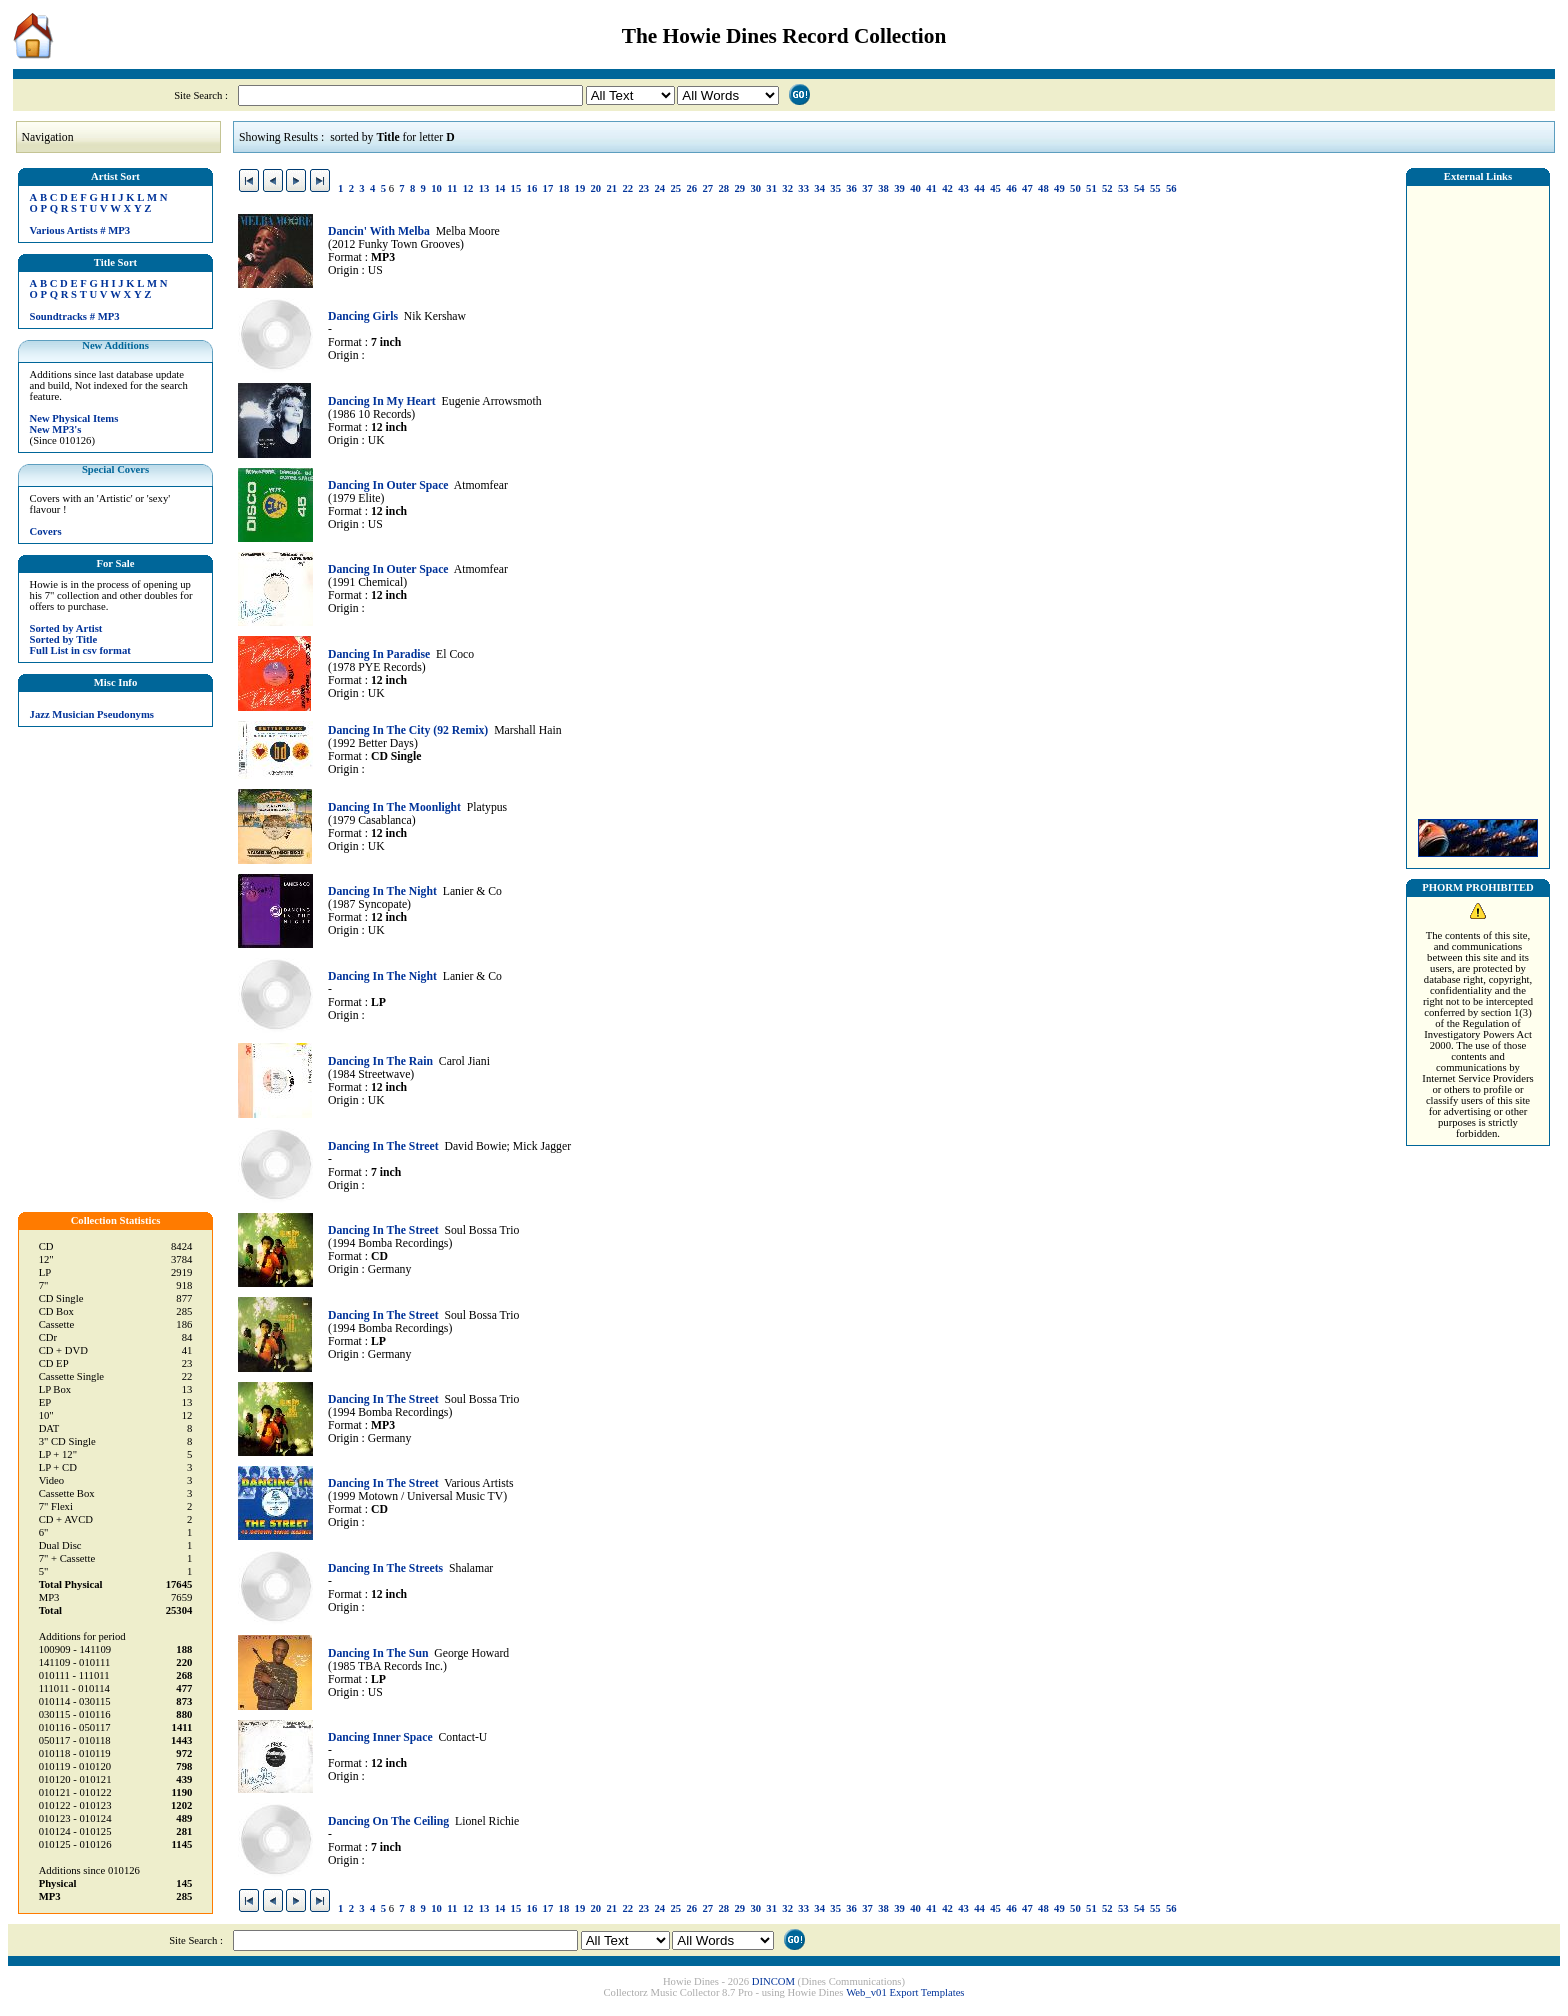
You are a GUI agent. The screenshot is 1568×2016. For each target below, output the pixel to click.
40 (915, 188)
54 (1139, 188)
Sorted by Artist (66, 628)
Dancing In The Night (382, 891)
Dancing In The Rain (380, 1061)
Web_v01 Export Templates (905, 1992)
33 (803, 188)
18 (564, 188)
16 (532, 188)
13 (484, 188)
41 (931, 188)
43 (963, 188)
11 (452, 188)
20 (596, 188)
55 (1155, 188)
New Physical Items (74, 418)
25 (675, 188)
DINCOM (773, 1981)
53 (1123, 188)
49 (1059, 188)
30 (755, 188)
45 (995, 188)
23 (643, 188)
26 (691, 188)
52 (1107, 188)
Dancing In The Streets (385, 1568)
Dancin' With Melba (379, 231)
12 (468, 188)
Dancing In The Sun (378, 1653)
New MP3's (56, 429)
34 (819, 188)
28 (723, 188)
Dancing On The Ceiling (388, 1821)
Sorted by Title (64, 639)
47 (1027, 188)
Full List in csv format (80, 650)
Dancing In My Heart (382, 401)
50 (1075, 188)
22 (628, 188)
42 (947, 188)
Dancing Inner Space (380, 1737)
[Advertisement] (1478, 497)
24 (659, 188)
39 (899, 188)
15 (516, 188)
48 (1043, 188)
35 (835, 188)
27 (707, 188)
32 (787, 188)
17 (548, 188)
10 (436, 188)
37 (867, 188)
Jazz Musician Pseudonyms (92, 714)
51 (1091, 188)
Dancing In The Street (383, 1146)
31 (771, 188)
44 (979, 188)
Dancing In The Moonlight (394, 807)
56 (1171, 188)
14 (500, 188)
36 (851, 188)
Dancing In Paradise (379, 654)
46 (1011, 188)
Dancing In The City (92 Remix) (408, 730)
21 (612, 188)
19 (580, 188)
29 (739, 188)
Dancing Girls (363, 316)
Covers (46, 531)
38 (883, 188)
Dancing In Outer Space (388, 485)
